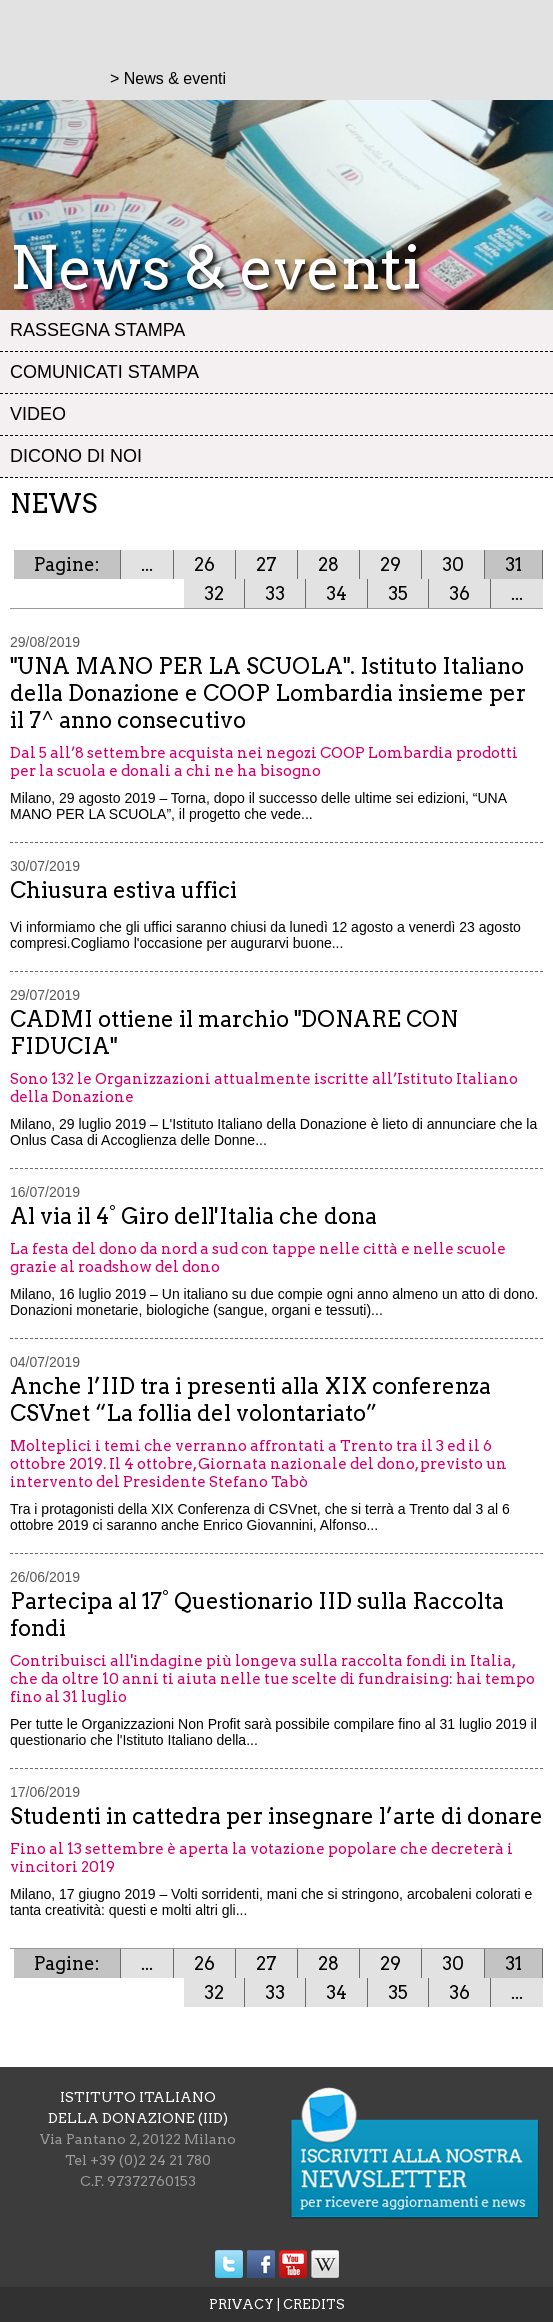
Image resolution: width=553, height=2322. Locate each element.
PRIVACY (241, 2304)
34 (336, 593)
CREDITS (314, 2304)
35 (398, 593)
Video (38, 414)
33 (275, 593)
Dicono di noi (76, 456)
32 (214, 593)
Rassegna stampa (97, 330)
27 (266, 564)
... (147, 564)
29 (390, 564)
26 (204, 564)
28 (328, 564)
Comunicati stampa (104, 372)
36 (459, 593)
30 (453, 564)
